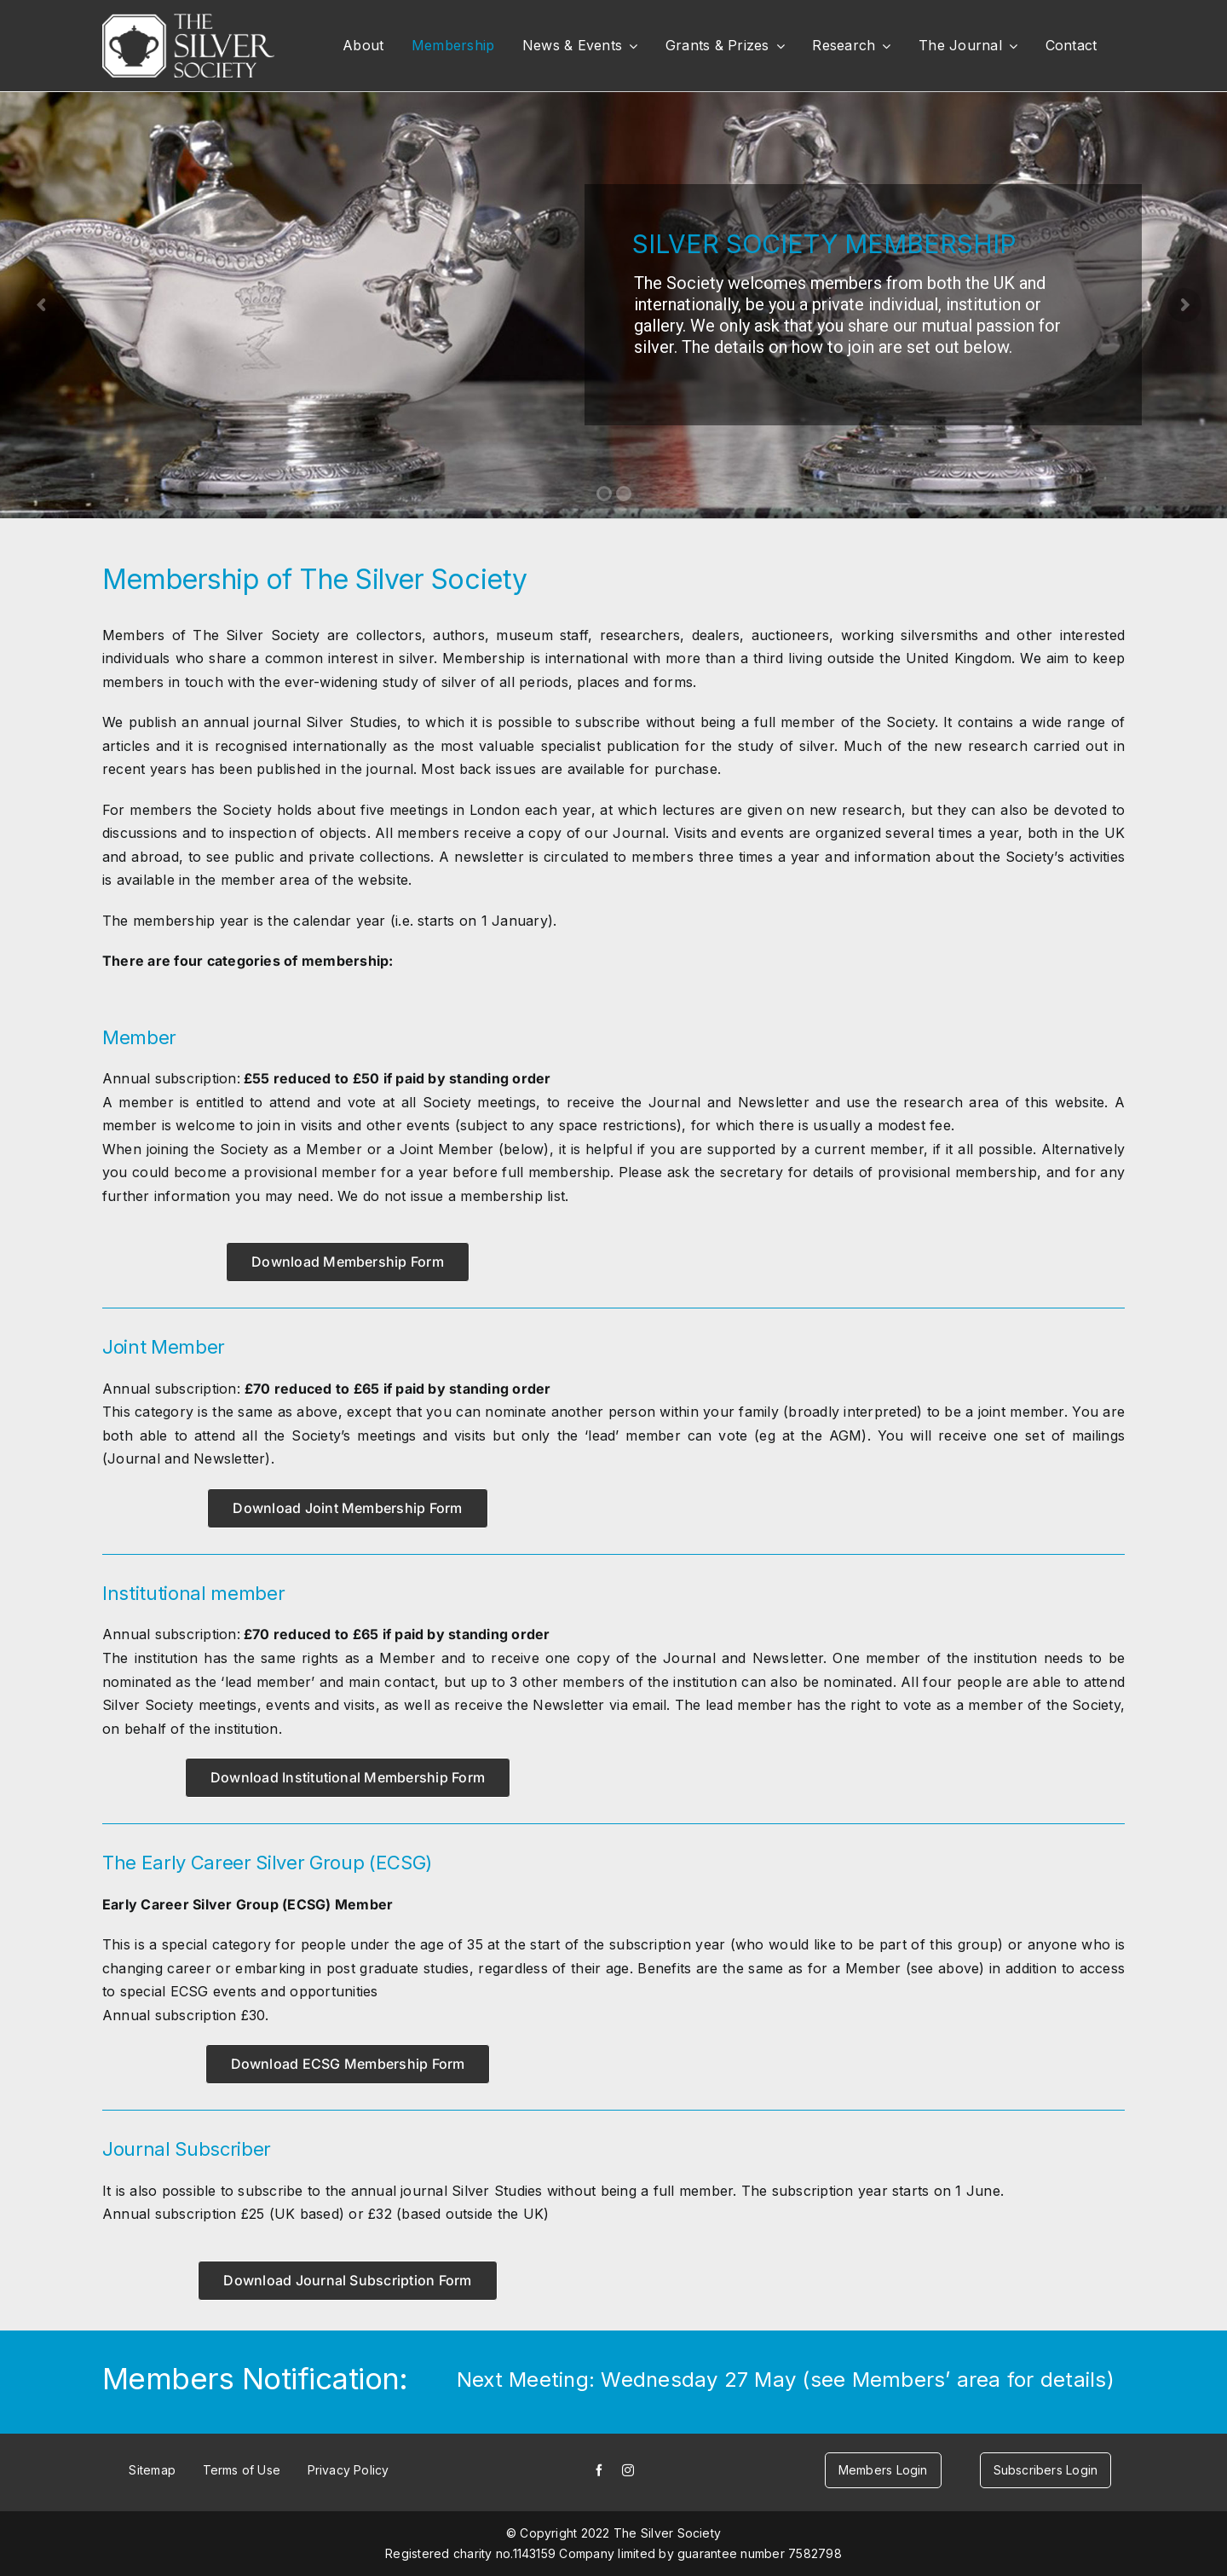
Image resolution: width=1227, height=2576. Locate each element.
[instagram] (628, 2470)
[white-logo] (188, 20)
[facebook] (599, 2470)
